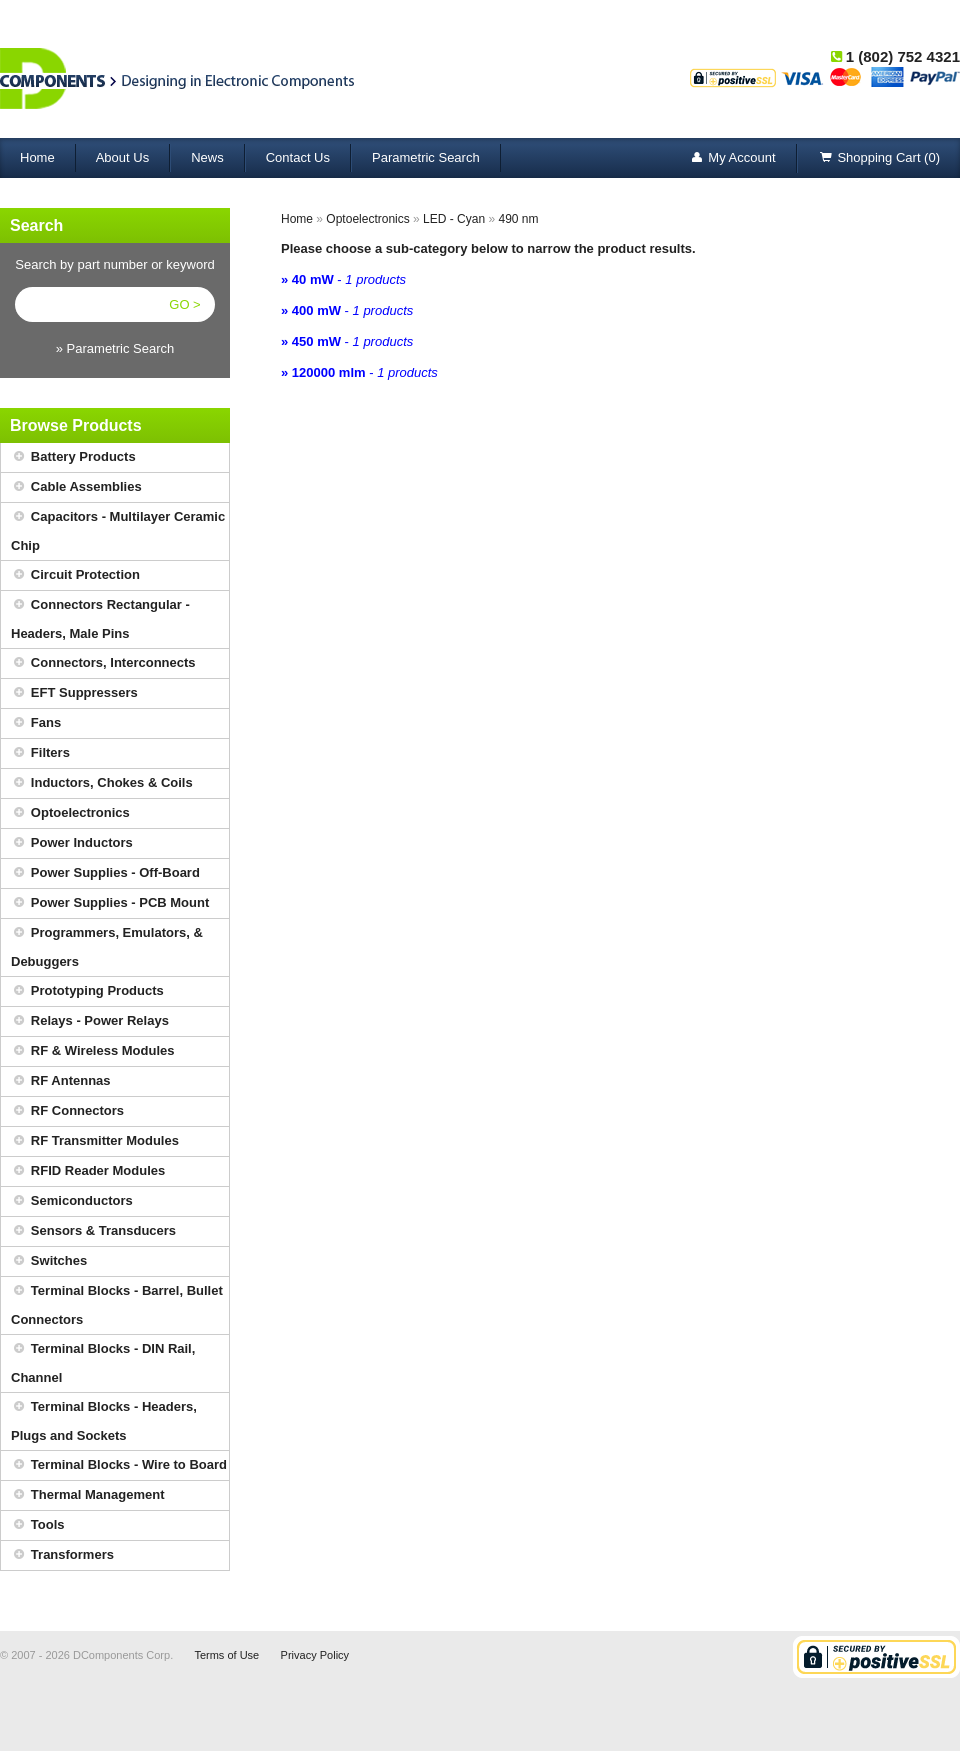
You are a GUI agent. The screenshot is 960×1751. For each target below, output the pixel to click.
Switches (49, 1261)
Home (37, 157)
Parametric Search (426, 157)
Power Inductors (72, 843)
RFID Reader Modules (88, 1171)
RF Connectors (67, 1111)
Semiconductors (72, 1201)
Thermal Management (88, 1495)
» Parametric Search (115, 348)
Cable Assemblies (76, 487)
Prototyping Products (87, 991)
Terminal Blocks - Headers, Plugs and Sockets (104, 1418)
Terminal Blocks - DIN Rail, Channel (103, 1360)
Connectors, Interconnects (103, 663)
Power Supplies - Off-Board (105, 873)
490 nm (518, 219)
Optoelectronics (70, 813)
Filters (40, 753)
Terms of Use (226, 1655)
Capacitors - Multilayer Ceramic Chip (118, 528)
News (207, 157)
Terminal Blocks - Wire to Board (119, 1465)
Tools (38, 1525)
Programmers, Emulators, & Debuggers (107, 944)
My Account (731, 158)
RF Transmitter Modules (95, 1141)
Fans (36, 723)
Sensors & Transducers (93, 1231)
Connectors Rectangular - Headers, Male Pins (100, 616)
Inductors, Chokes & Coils (102, 783)
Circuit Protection (75, 575)
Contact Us (298, 157)
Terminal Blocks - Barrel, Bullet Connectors (117, 1302)
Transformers (62, 1555)
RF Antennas (61, 1081)
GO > (184, 304)
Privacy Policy (315, 1655)
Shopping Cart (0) (879, 158)
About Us (122, 157)
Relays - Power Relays (90, 1021)
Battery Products (73, 457)
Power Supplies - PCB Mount (110, 903)
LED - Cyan (454, 219)
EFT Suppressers (74, 693)
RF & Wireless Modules (93, 1051)
